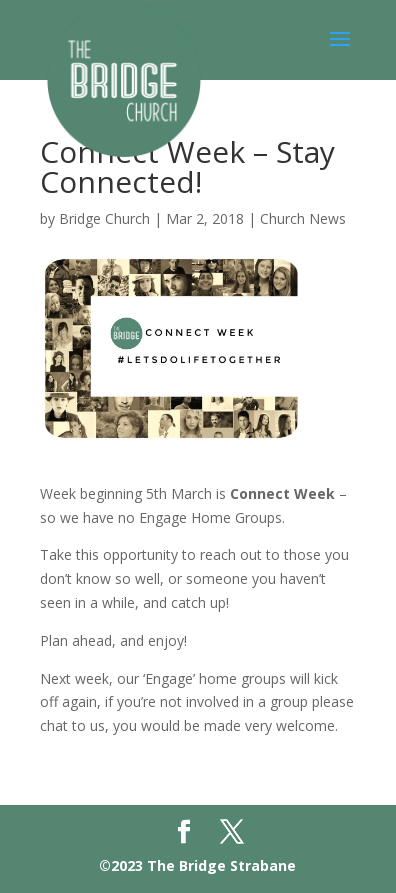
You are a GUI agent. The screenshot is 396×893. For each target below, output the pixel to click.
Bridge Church (104, 218)
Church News (303, 218)
